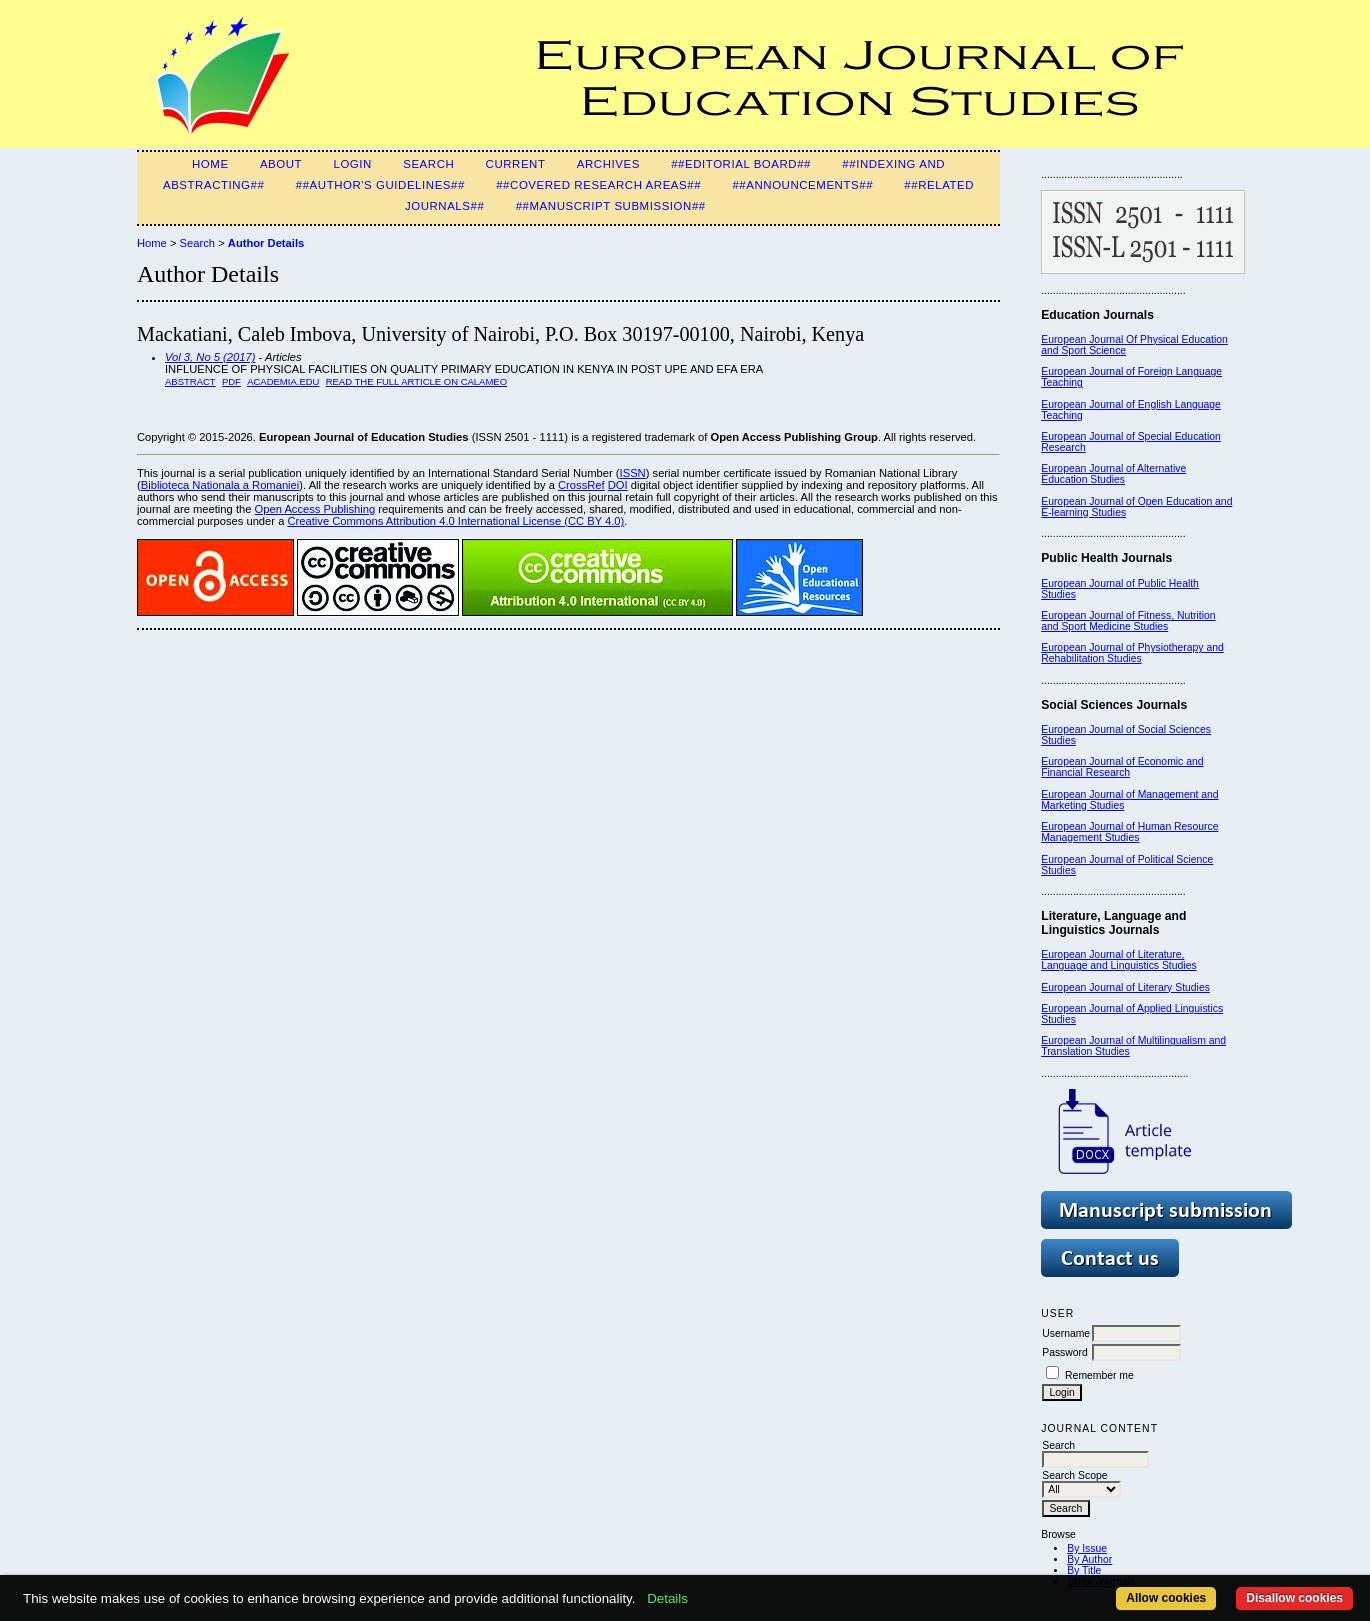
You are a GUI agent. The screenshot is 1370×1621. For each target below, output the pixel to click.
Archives (608, 164)
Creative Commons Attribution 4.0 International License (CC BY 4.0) (455, 521)
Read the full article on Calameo (416, 381)
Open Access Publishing (315, 509)
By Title (1084, 1570)
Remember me (1099, 1375)
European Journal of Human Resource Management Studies (1129, 832)
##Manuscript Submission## (611, 206)
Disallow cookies (1294, 1598)
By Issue (1087, 1548)
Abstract (190, 381)
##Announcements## (802, 185)
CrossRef (581, 485)
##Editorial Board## (741, 164)
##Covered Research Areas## (598, 185)
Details (667, 1598)
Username (1066, 1333)
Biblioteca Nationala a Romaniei (220, 485)
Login (352, 164)
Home (210, 164)
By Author (1089, 1559)
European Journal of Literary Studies (1125, 987)
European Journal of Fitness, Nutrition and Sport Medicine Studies (1128, 621)
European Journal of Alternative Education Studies (1113, 474)
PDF (231, 381)
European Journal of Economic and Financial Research (1122, 767)
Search (428, 164)
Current (516, 164)
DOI (618, 485)
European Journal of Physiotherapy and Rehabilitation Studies (1132, 653)
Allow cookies (1166, 1598)
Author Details (266, 243)
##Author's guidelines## (380, 185)
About (281, 164)
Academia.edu (283, 381)
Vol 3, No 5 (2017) (210, 357)
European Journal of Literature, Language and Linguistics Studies (1118, 960)
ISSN (633, 473)
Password (1065, 1352)
